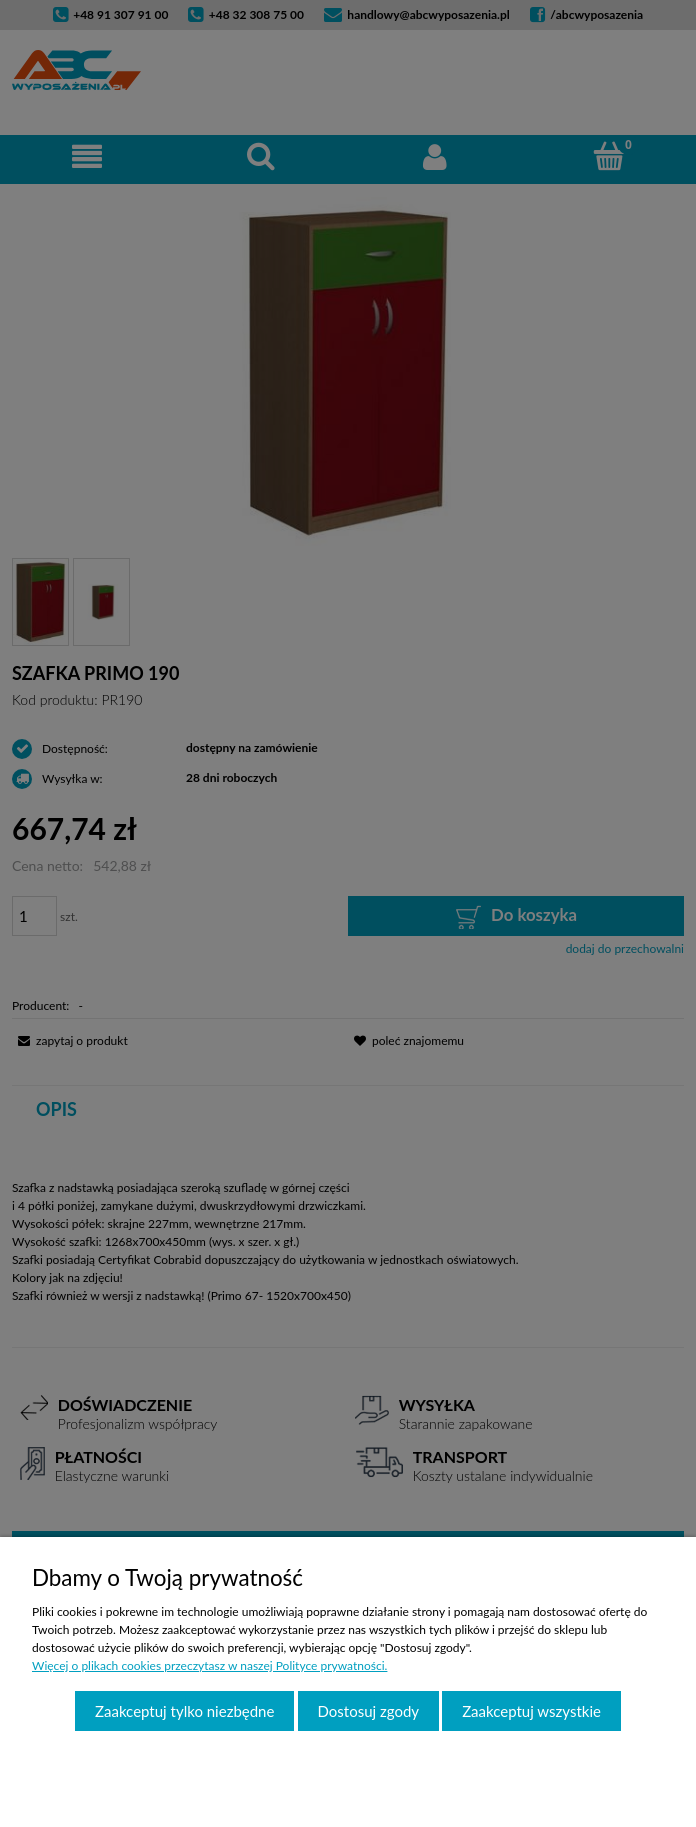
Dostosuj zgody (369, 1711)
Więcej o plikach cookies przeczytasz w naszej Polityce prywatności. (209, 1665)
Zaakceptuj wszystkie (531, 1711)
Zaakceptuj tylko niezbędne (184, 1711)
